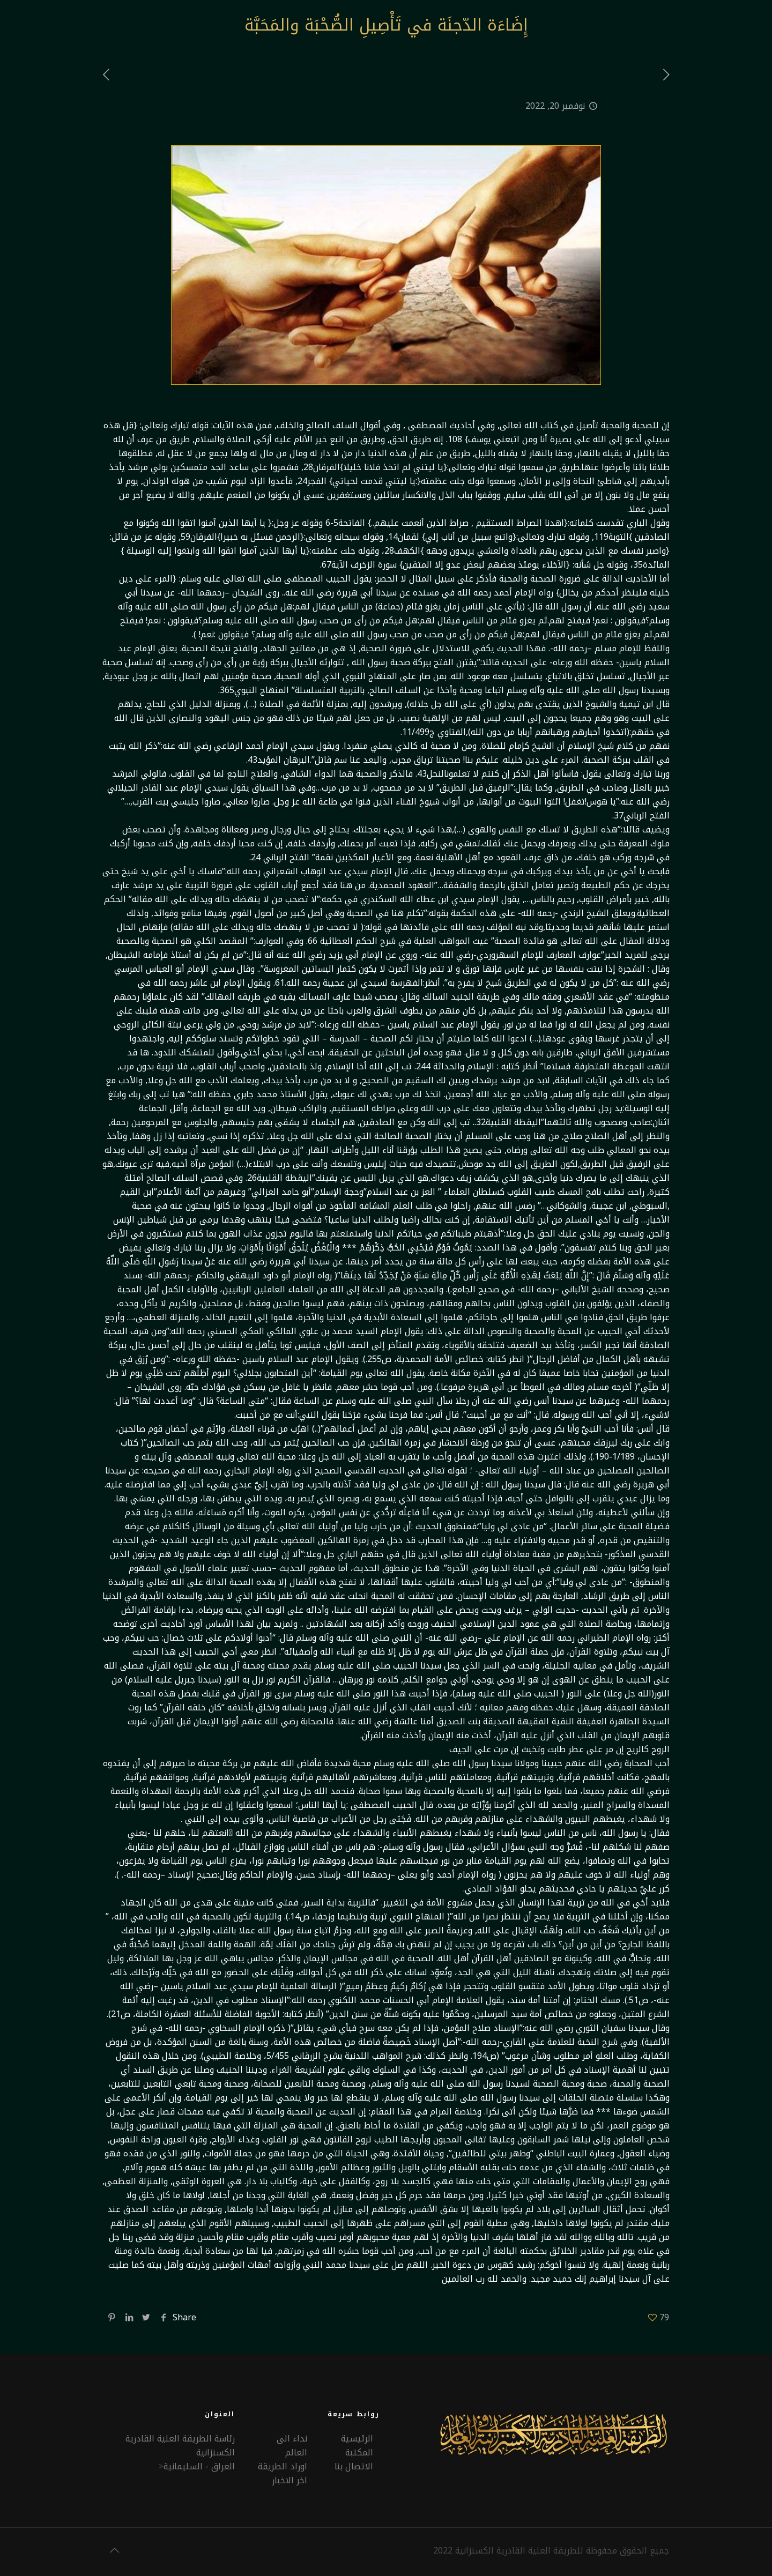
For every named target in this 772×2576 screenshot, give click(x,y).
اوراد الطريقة (282, 2466)
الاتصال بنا (354, 2466)
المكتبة (359, 2452)
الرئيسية (357, 2438)
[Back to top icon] (114, 2550)
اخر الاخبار (289, 2480)
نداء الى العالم (292, 2445)
